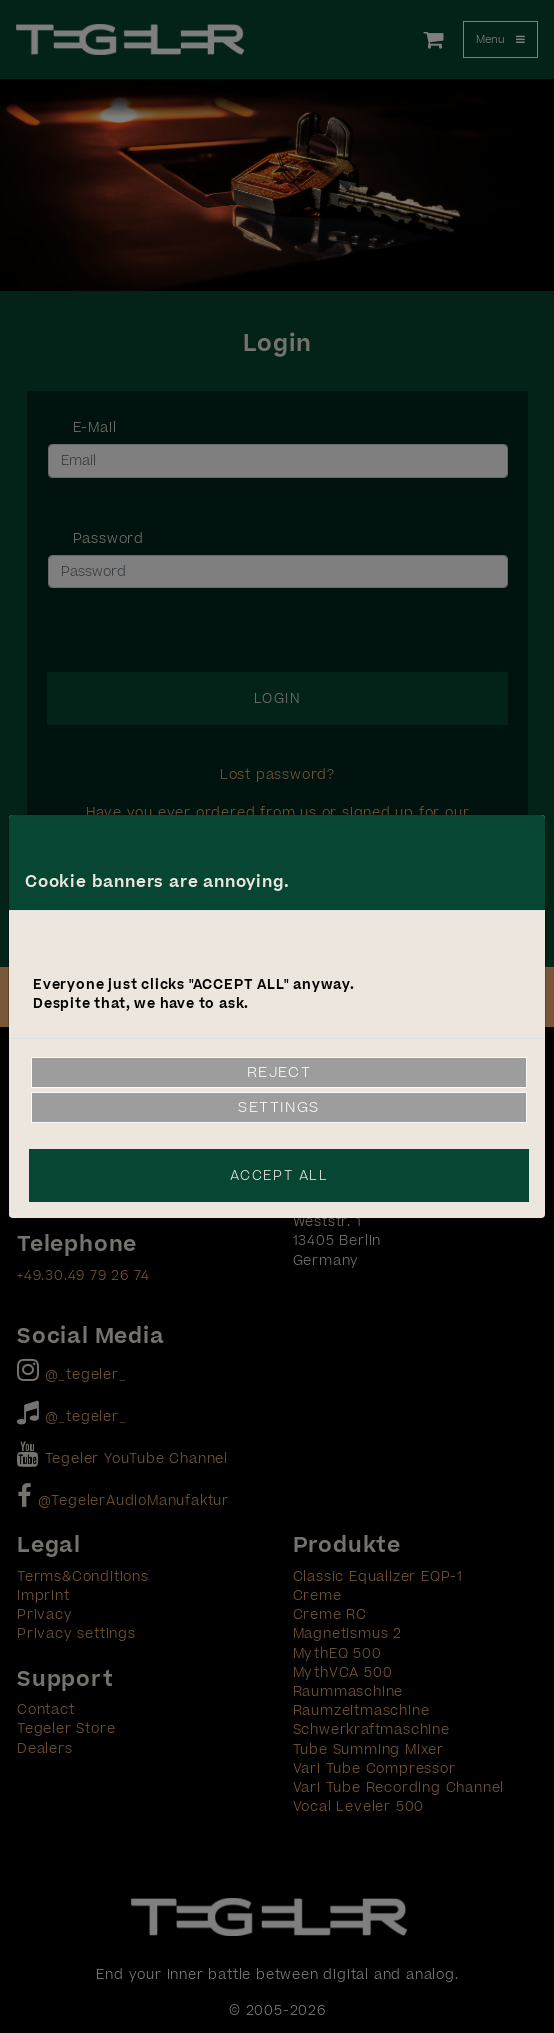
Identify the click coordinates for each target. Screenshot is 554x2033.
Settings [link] (279, 1107)
